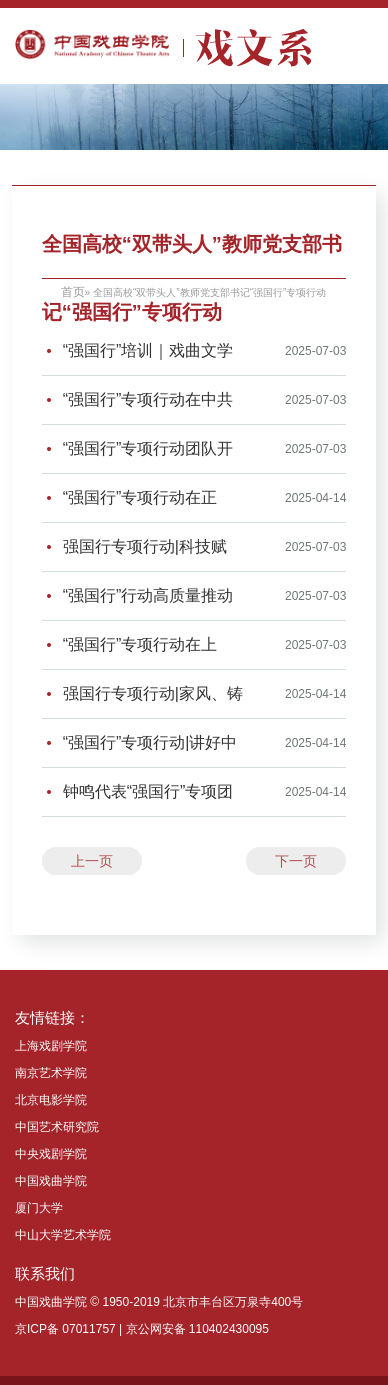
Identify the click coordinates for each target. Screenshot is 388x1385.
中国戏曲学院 (51, 1181)
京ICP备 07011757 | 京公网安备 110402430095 (142, 1329)
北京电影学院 (51, 1100)
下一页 (296, 861)
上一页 (92, 861)
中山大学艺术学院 (63, 1235)
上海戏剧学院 (51, 1046)
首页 (73, 292)
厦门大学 (39, 1208)
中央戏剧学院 (51, 1154)
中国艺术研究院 (57, 1127)
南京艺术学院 (51, 1073)
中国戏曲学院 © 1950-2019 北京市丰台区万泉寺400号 (159, 1302)
